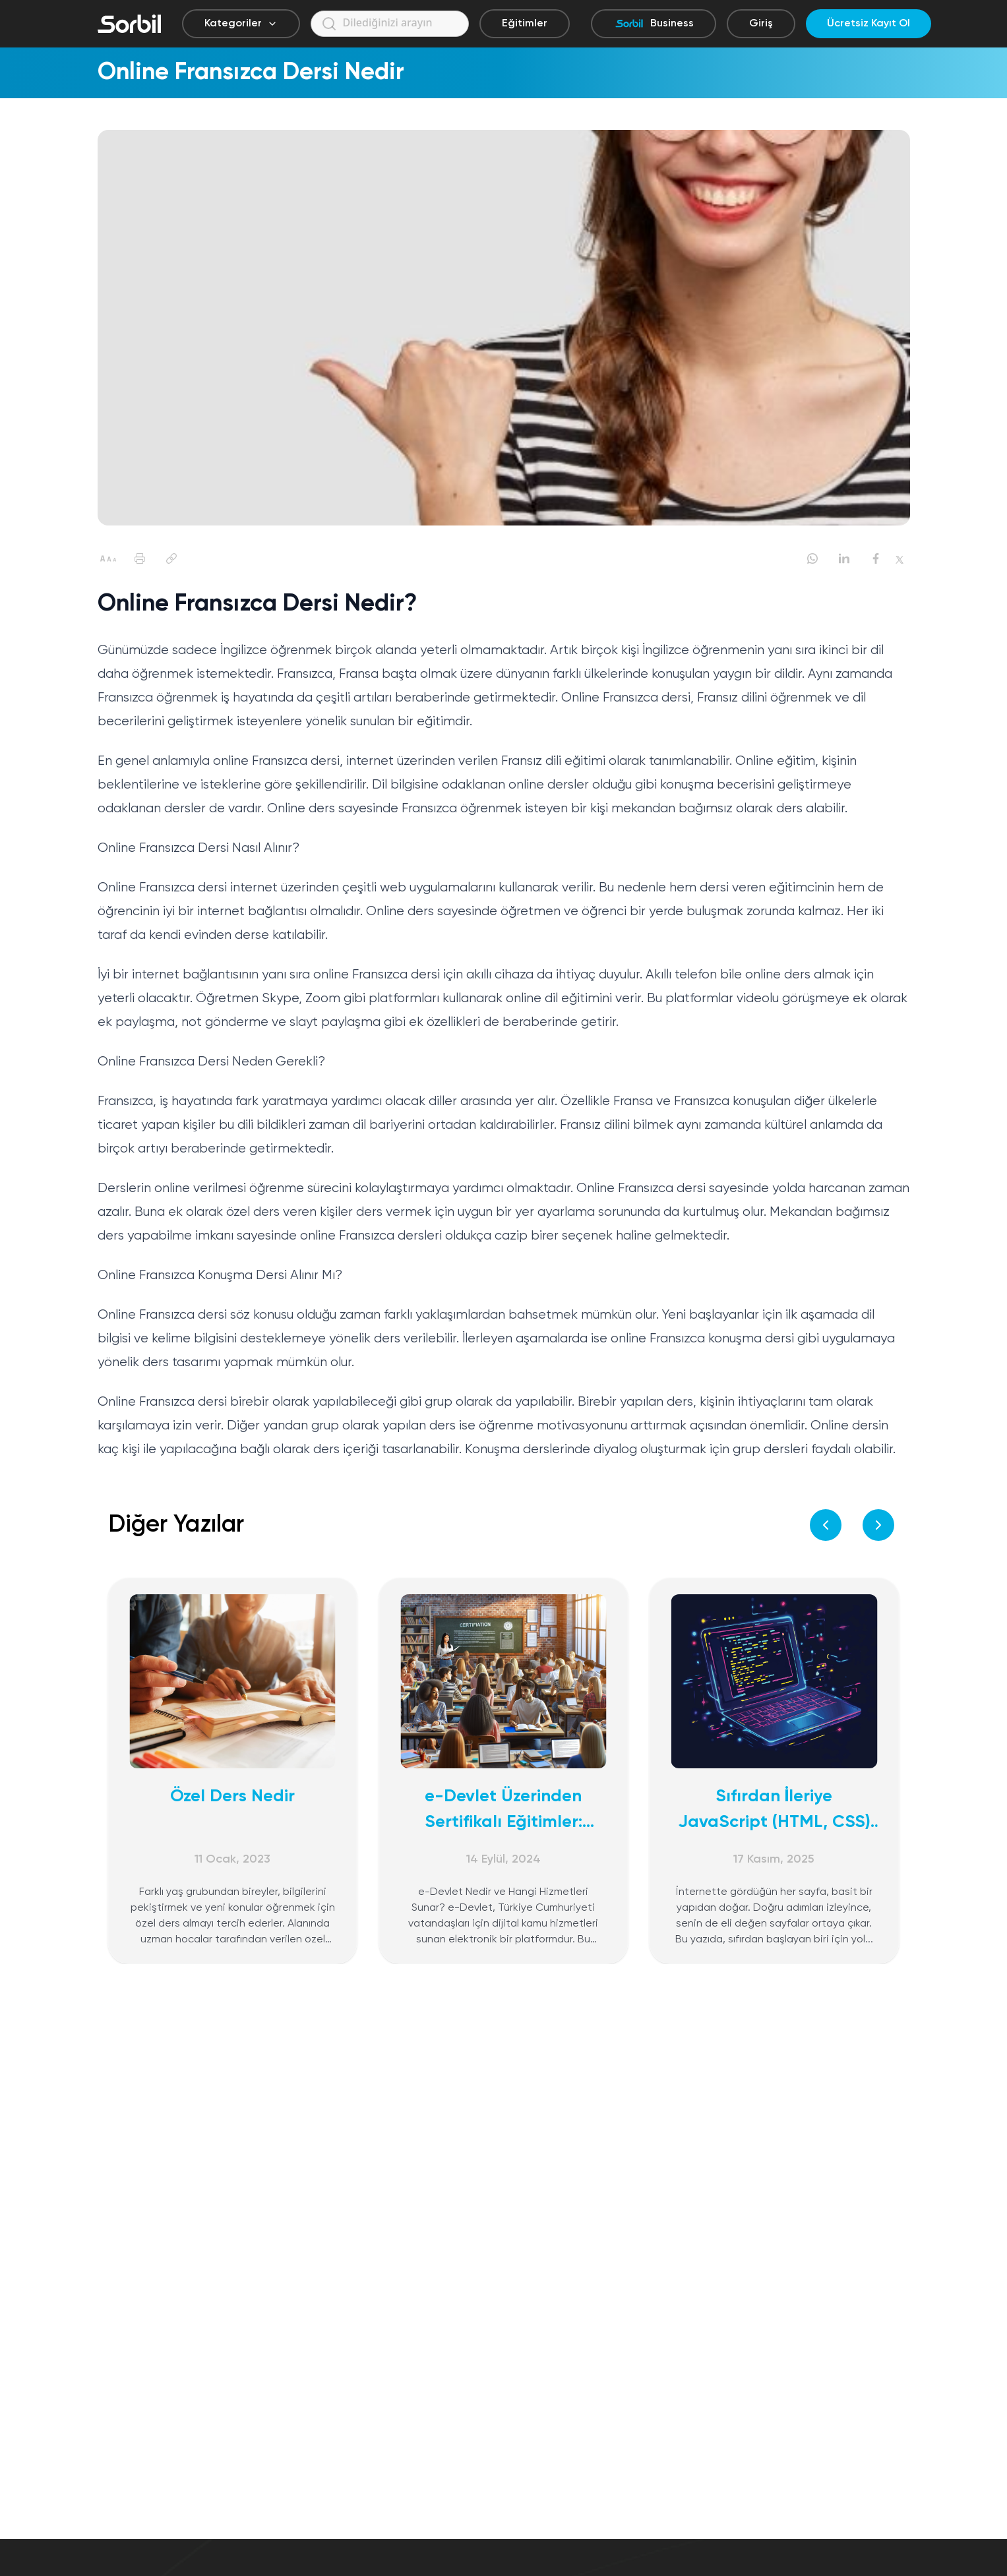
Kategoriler (241, 23)
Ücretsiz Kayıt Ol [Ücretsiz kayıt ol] (868, 23)
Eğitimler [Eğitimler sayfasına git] (524, 23)
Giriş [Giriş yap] (761, 23)
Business (653, 23)
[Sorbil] (129, 23)
